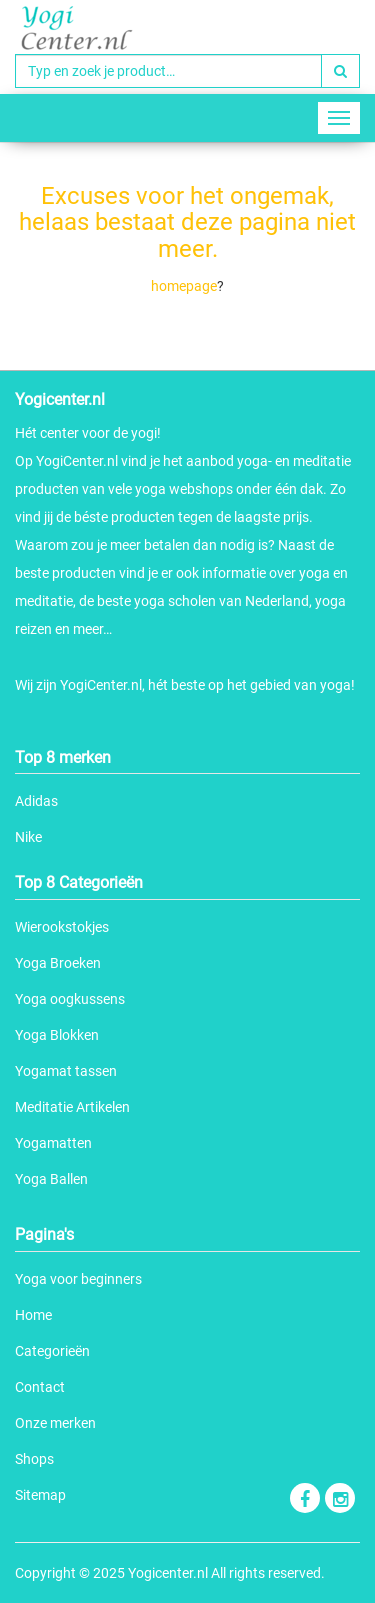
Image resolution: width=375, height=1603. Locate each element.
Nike (28, 837)
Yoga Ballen (51, 1179)
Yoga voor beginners (78, 1279)
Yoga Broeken (58, 963)
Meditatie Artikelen (72, 1107)
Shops (34, 1459)
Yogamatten (53, 1143)
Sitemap (40, 1495)
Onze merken (55, 1423)
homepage (184, 286)
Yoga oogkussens (70, 999)
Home (33, 1315)
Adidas (36, 801)
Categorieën (52, 1351)
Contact (40, 1387)
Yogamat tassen (66, 1071)
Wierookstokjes (62, 927)
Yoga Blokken (57, 1035)
